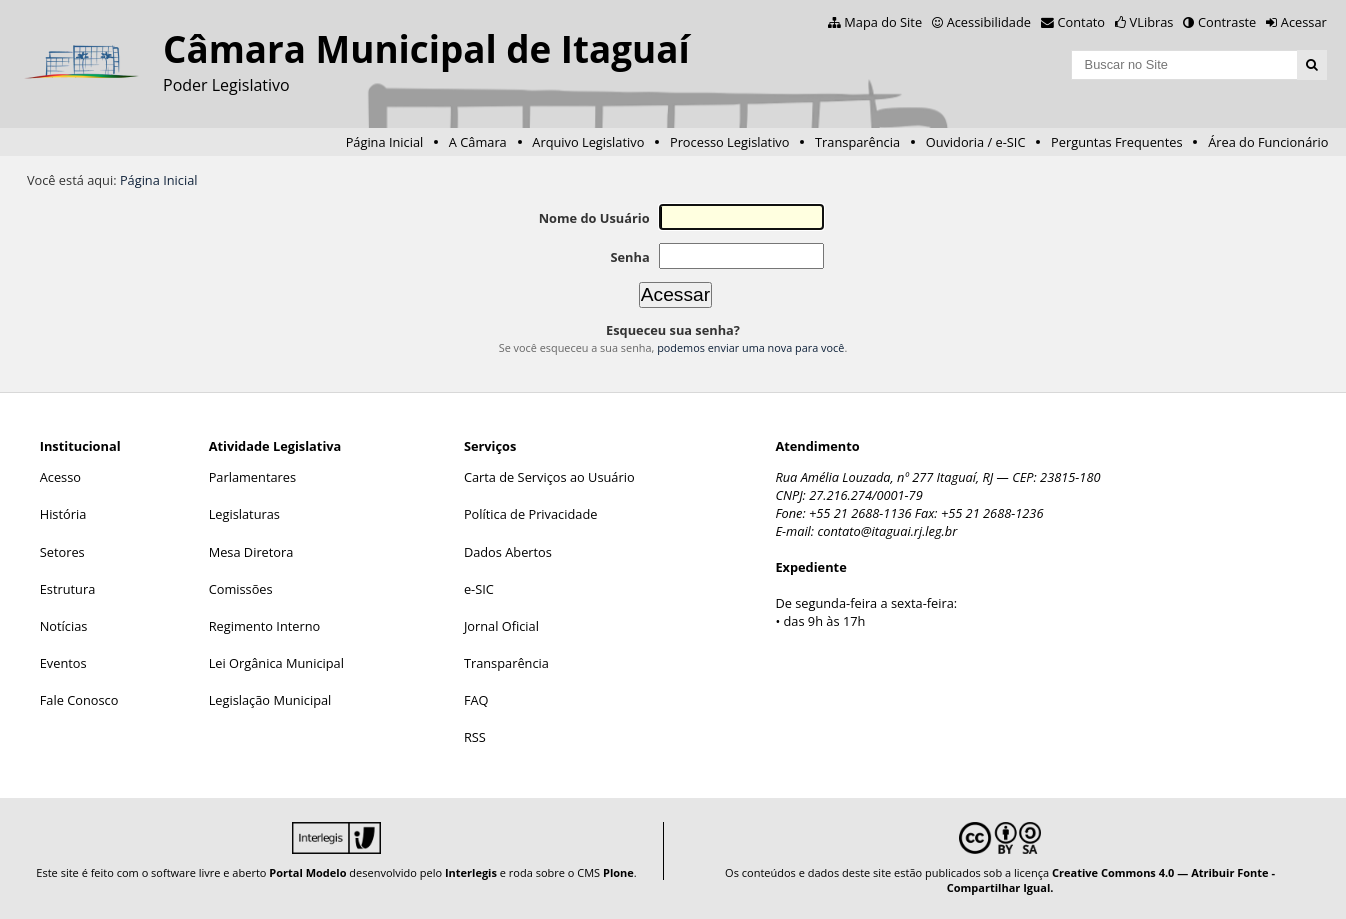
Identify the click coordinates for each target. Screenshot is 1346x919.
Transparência (857, 142)
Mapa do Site (883, 22)
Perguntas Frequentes (1116, 142)
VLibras (1152, 22)
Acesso (60, 477)
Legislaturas (244, 514)
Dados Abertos (508, 552)
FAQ (476, 700)
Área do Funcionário (1268, 142)
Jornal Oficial (501, 626)
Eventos (63, 663)
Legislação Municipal (270, 700)
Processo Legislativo (730, 142)
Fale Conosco (79, 700)
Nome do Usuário (594, 218)
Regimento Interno (265, 626)
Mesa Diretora (251, 552)
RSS (475, 737)
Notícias (64, 626)
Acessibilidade (989, 22)
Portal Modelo (307, 872)
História (63, 514)
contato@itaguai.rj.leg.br (887, 531)
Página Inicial (385, 142)
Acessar (1304, 22)
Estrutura (68, 589)
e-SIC (479, 589)
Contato (1082, 22)
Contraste (1227, 22)
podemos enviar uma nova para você (750, 347)
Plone (618, 872)
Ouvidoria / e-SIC (976, 142)
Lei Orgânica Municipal (276, 663)
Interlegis (471, 872)
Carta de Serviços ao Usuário (549, 477)
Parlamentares (252, 477)
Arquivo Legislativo (588, 142)
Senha (629, 257)
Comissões (241, 589)
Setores (62, 552)
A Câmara (478, 142)
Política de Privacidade (531, 514)
